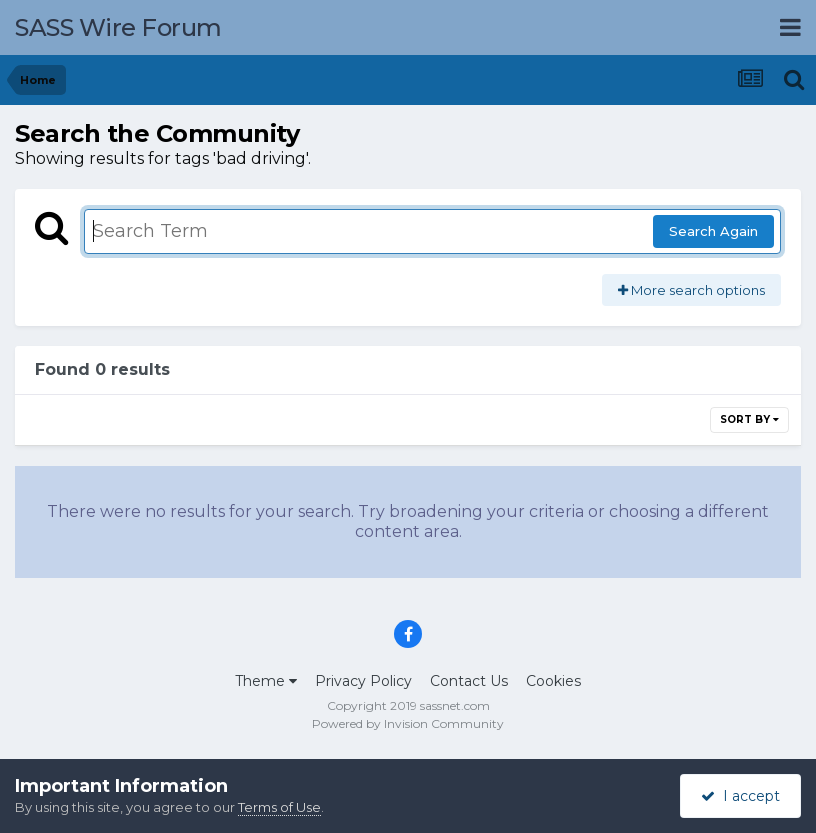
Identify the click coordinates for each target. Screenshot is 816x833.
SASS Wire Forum (118, 27)
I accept (740, 796)
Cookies (553, 681)
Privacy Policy (363, 681)
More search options (691, 290)
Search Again (713, 231)
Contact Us (469, 681)
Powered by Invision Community (408, 723)
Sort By (749, 419)
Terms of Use (279, 807)
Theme (266, 681)
